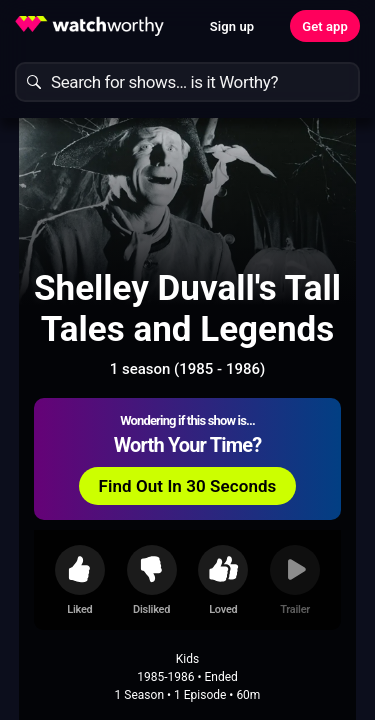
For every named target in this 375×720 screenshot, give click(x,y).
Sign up (232, 26)
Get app (325, 26)
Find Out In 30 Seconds (188, 486)
